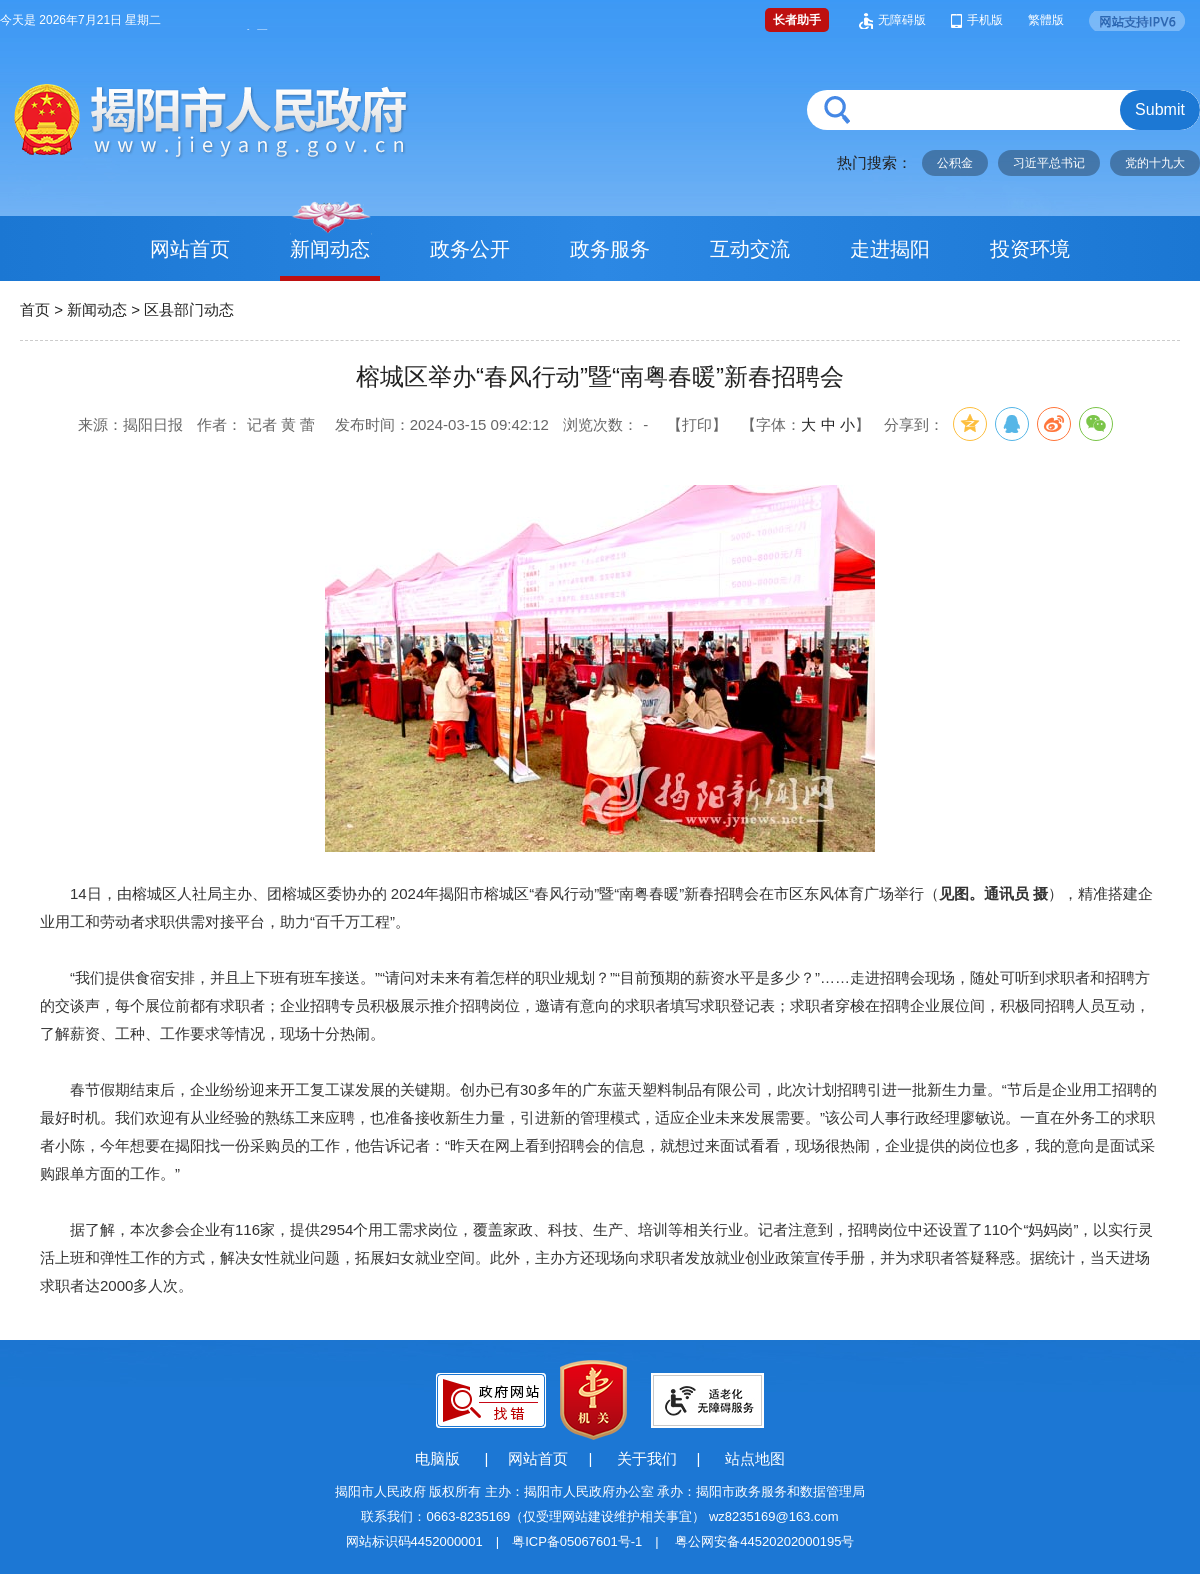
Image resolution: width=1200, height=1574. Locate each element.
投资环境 (1030, 249)
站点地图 (755, 1458)
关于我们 (647, 1458)
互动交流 (750, 249)
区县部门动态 (189, 309)
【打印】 (697, 424)
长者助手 (797, 20)
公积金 (955, 163)
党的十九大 (1155, 163)
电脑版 (437, 1458)
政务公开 (470, 249)
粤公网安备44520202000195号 (764, 1541)
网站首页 (190, 249)
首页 (35, 309)
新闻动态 (330, 249)
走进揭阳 (890, 249)
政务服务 (610, 249)
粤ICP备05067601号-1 (577, 1541)
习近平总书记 (1049, 163)
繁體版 (1046, 20)
